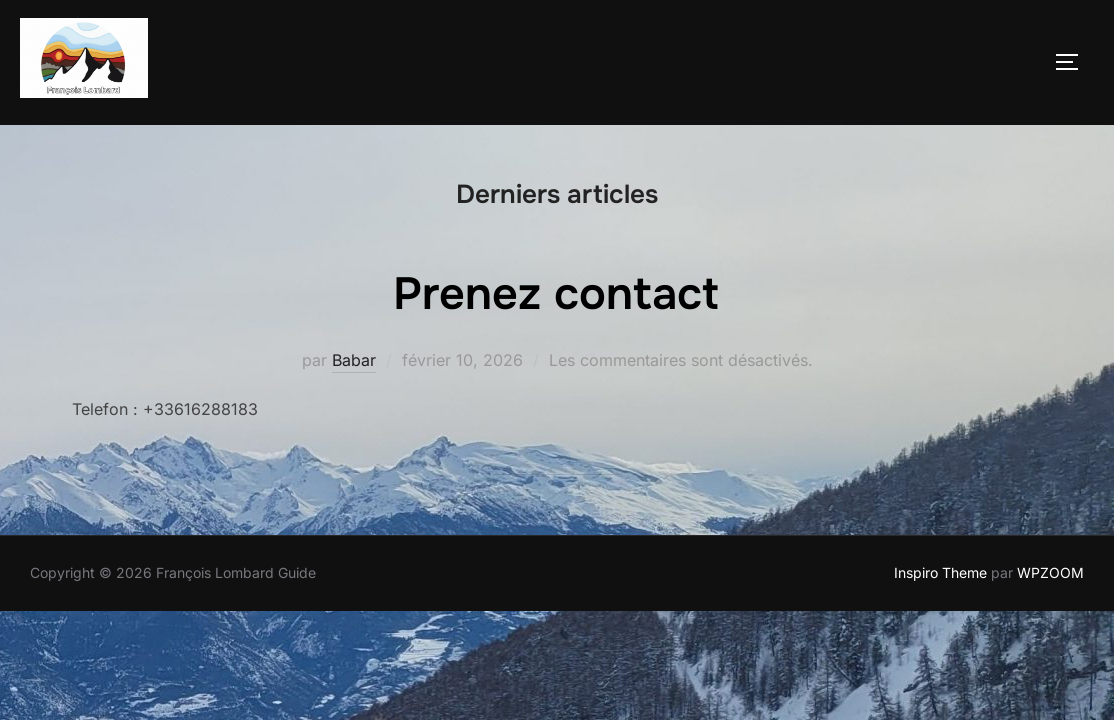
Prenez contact (556, 295)
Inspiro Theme (940, 573)
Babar (354, 361)
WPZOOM (1050, 573)
